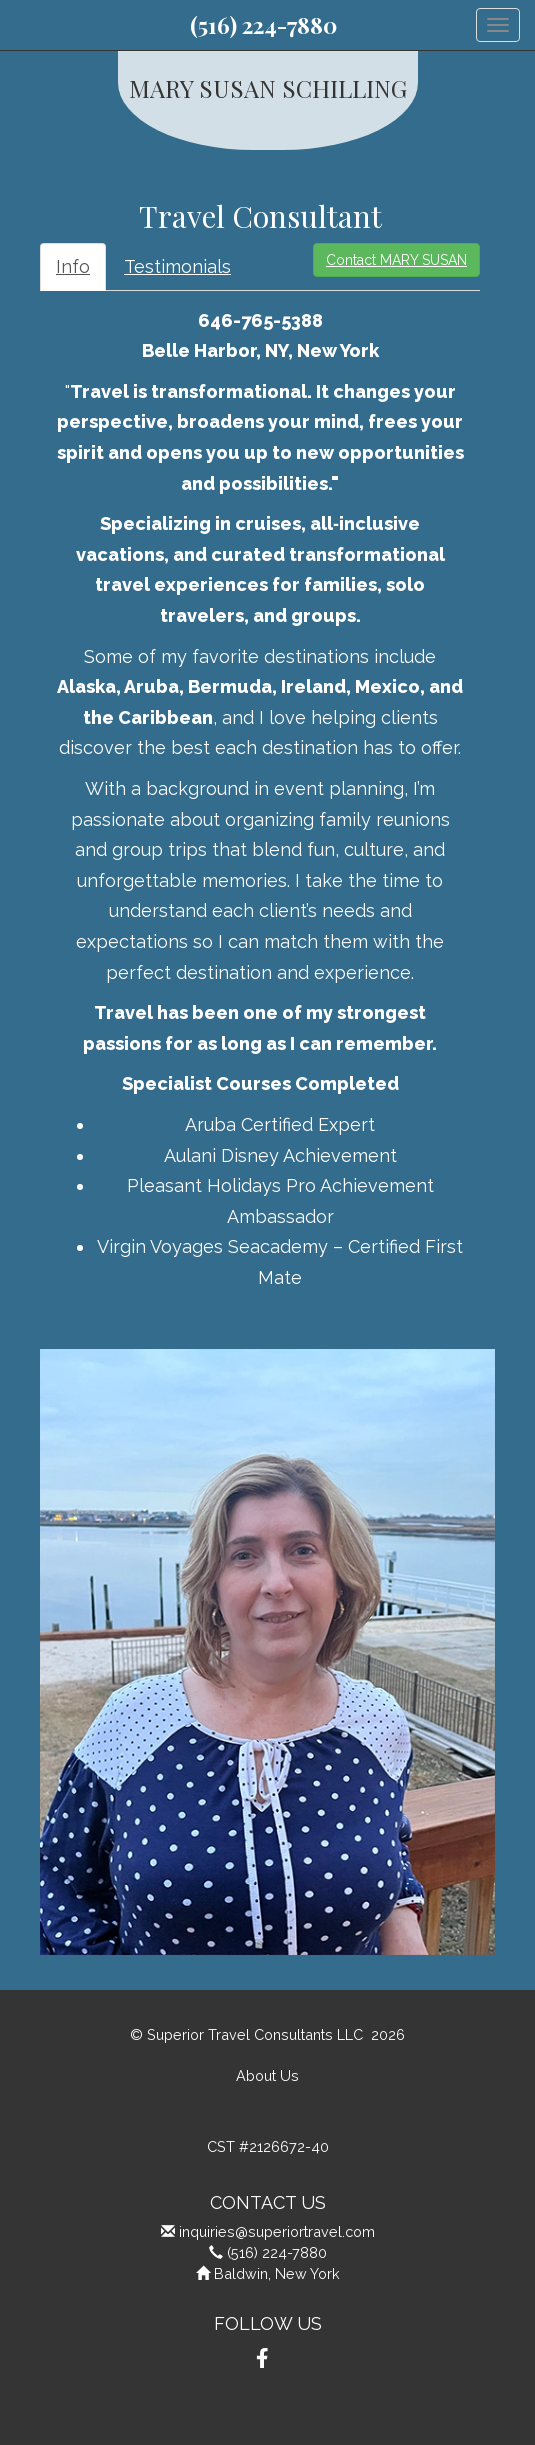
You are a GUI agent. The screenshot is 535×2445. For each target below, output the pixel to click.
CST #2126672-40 (268, 2146)
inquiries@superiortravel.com (277, 2231)
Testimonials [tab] (177, 266)
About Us (267, 2075)
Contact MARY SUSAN (396, 260)
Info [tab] (73, 266)
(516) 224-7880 (263, 25)
